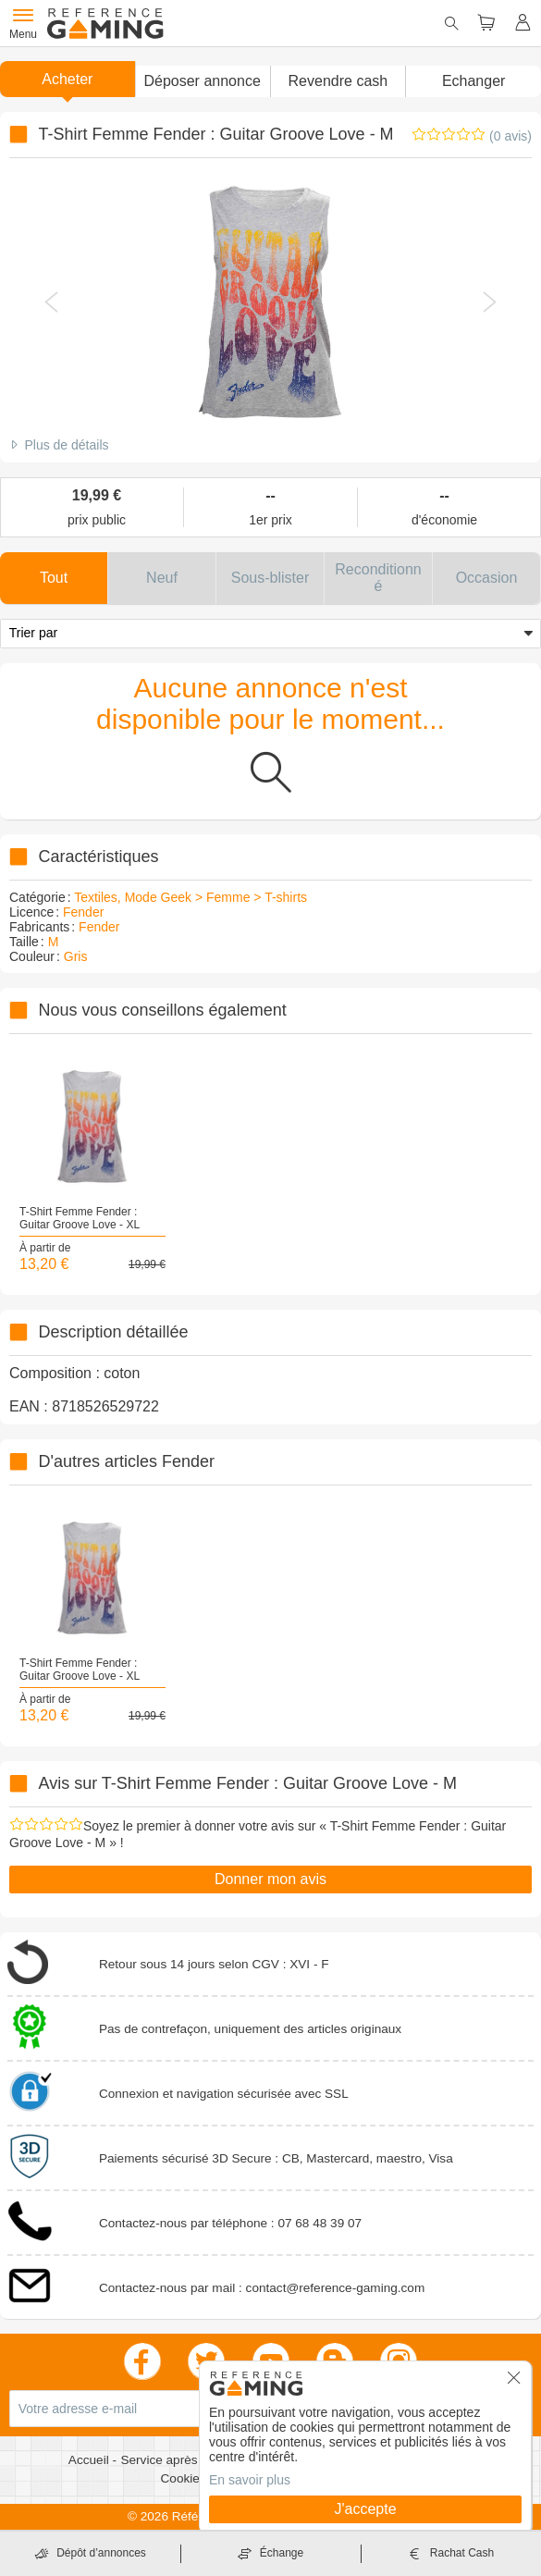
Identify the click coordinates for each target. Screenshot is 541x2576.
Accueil (90, 2460)
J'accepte (365, 2509)
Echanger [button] (474, 81)
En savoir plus (249, 2479)
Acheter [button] (67, 79)
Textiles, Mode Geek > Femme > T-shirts (190, 897)
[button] (202, 81)
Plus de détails (66, 445)
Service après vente (177, 2460)
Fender (83, 912)
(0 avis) (510, 136)
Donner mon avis (270, 1879)
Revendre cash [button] (338, 81)
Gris (76, 956)
